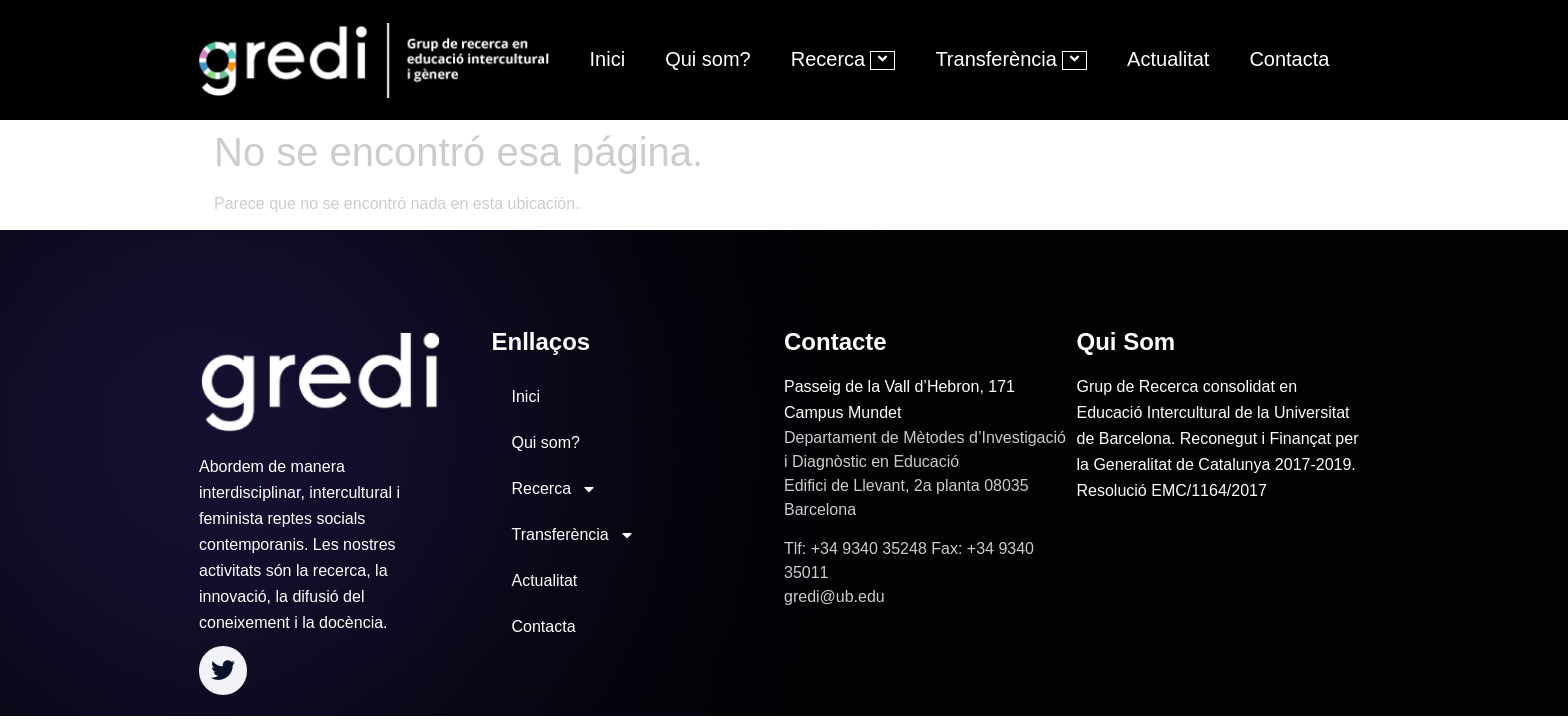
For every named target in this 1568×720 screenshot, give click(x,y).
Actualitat (1168, 59)
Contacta (1289, 59)
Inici (608, 59)
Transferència (1011, 59)
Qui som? (708, 59)
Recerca (843, 59)
